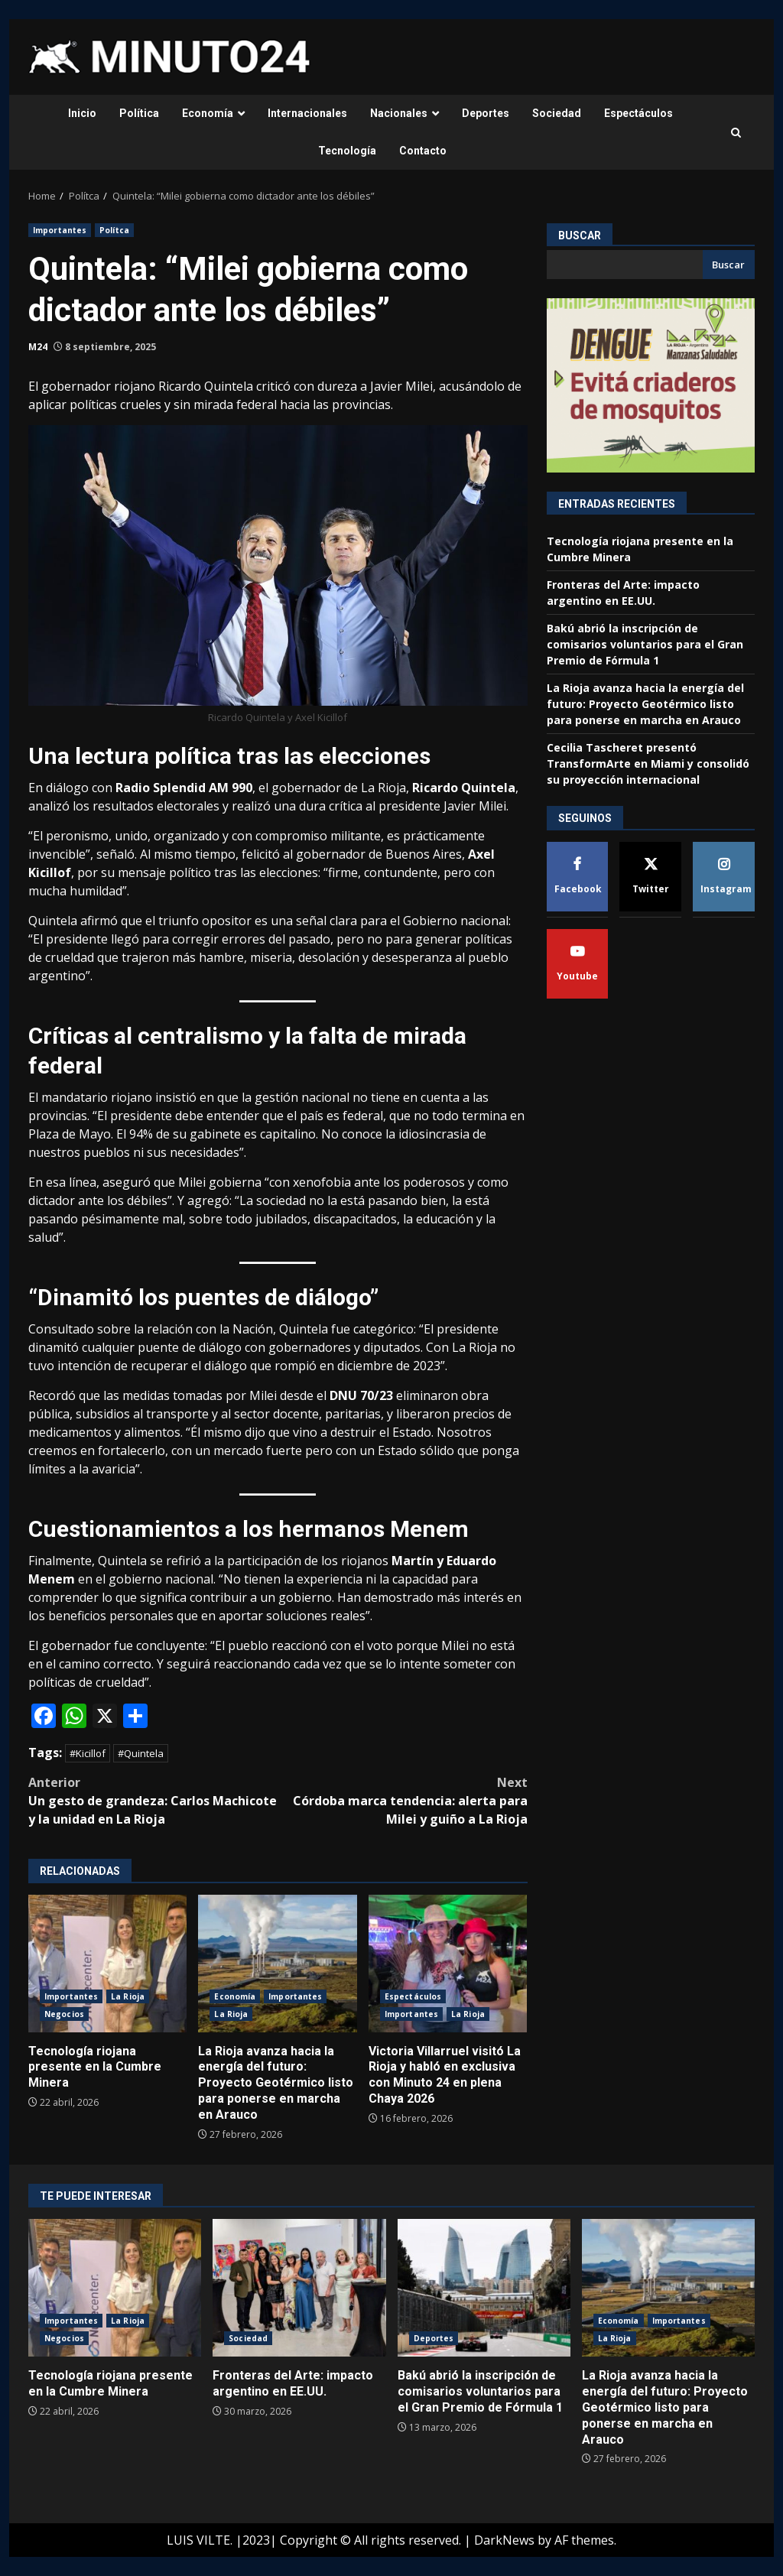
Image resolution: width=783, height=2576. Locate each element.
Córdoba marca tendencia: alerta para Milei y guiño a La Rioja (402, 1800)
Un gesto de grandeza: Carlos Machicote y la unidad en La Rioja (153, 1800)
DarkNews (504, 2540)
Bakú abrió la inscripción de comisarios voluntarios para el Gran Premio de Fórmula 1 (645, 644)
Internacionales (307, 113)
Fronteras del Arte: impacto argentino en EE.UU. (299, 2288)
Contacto (423, 151)
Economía (207, 113)
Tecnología (347, 151)
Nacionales (398, 113)
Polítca (114, 230)
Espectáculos (638, 113)
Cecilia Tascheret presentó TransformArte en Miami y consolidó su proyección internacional (648, 763)
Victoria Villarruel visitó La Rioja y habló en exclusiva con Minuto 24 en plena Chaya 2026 (448, 1963)
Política (139, 113)
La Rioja (128, 1996)
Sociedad (556, 113)
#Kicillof (88, 1753)
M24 (37, 346)
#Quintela (141, 1753)
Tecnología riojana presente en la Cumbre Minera (107, 1963)
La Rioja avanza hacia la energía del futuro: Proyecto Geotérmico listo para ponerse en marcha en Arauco (277, 1963)
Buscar (579, 235)
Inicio (82, 113)
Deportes (485, 113)
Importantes (59, 230)
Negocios (64, 2014)
